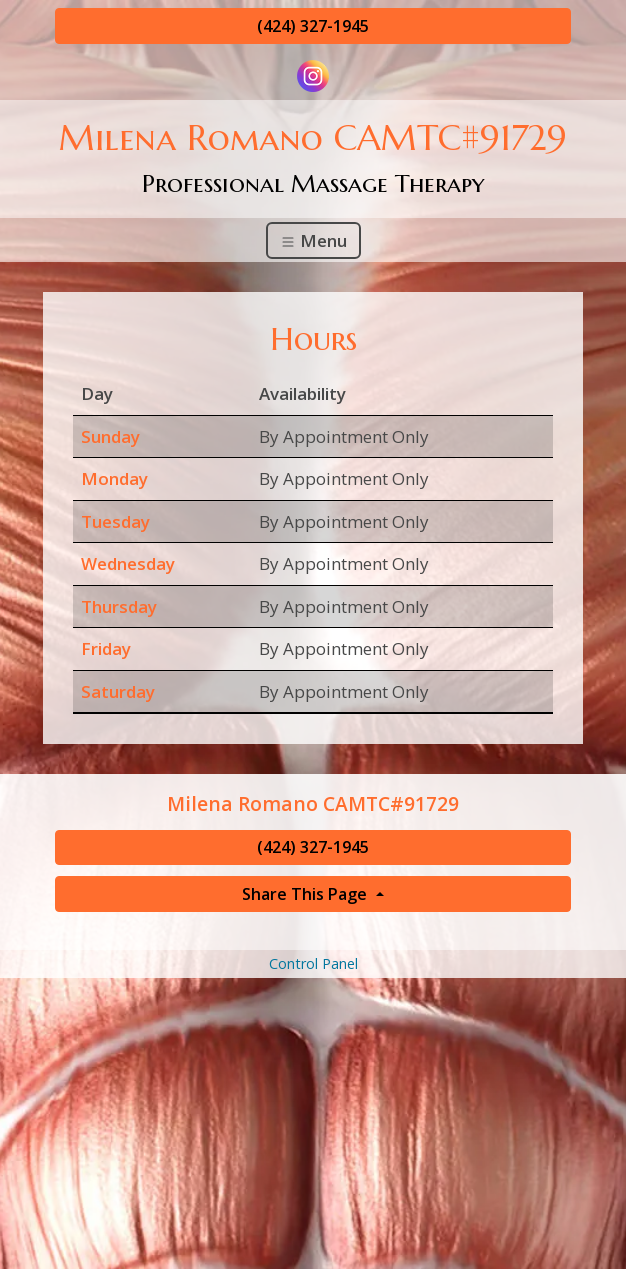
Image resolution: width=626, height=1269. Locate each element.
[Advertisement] (313, 1122)
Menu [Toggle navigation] (313, 240)
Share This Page (306, 894)
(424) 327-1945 (313, 26)
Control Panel (313, 963)
